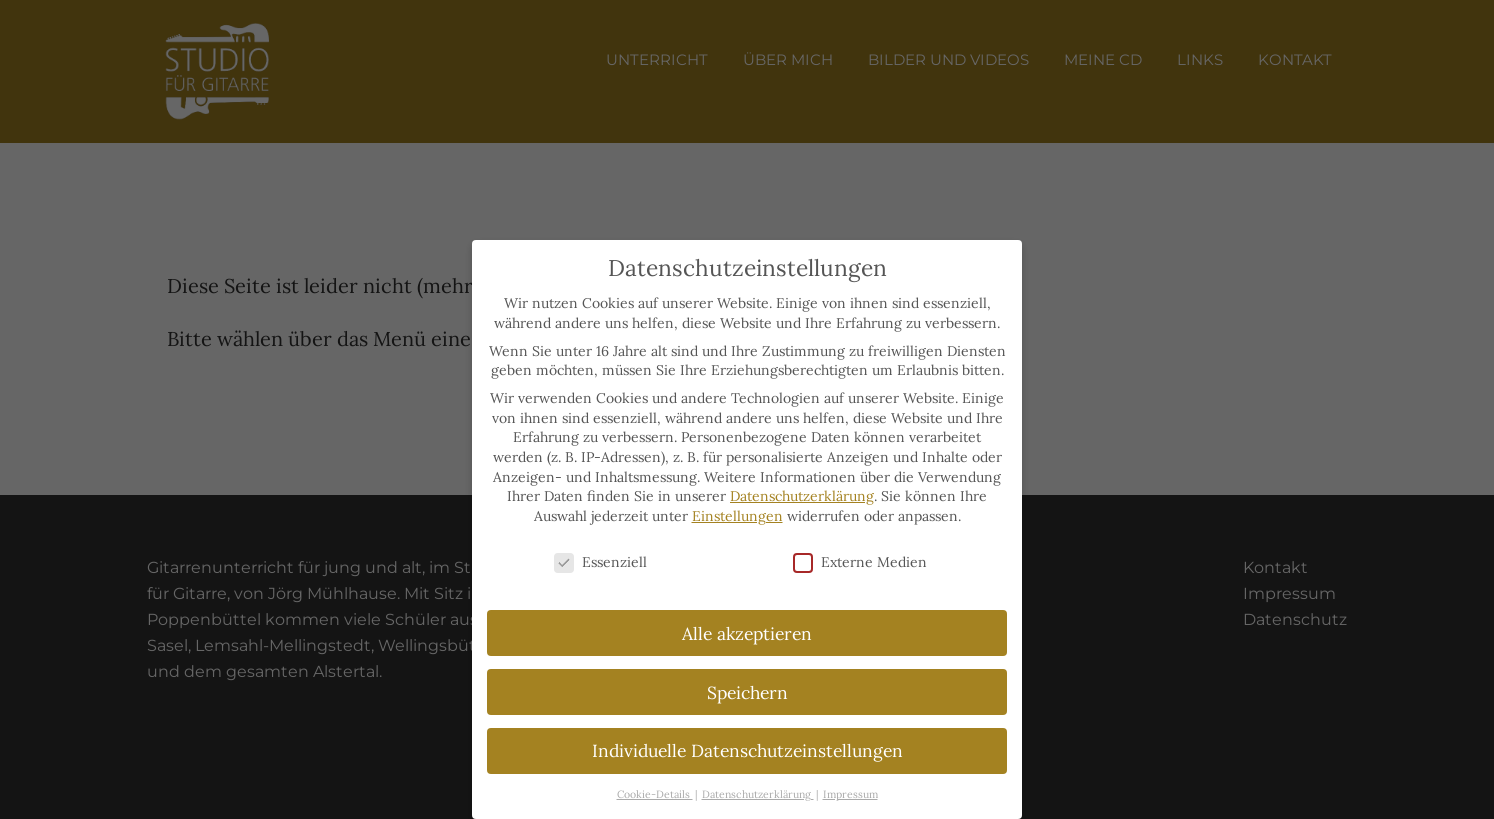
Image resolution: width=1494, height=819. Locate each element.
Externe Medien (860, 562)
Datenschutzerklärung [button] (758, 794)
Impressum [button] (850, 794)
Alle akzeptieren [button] (747, 633)
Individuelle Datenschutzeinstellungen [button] (747, 750)
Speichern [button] (747, 692)
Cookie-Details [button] (655, 794)
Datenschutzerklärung (802, 496)
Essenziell (600, 562)
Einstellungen (737, 516)
